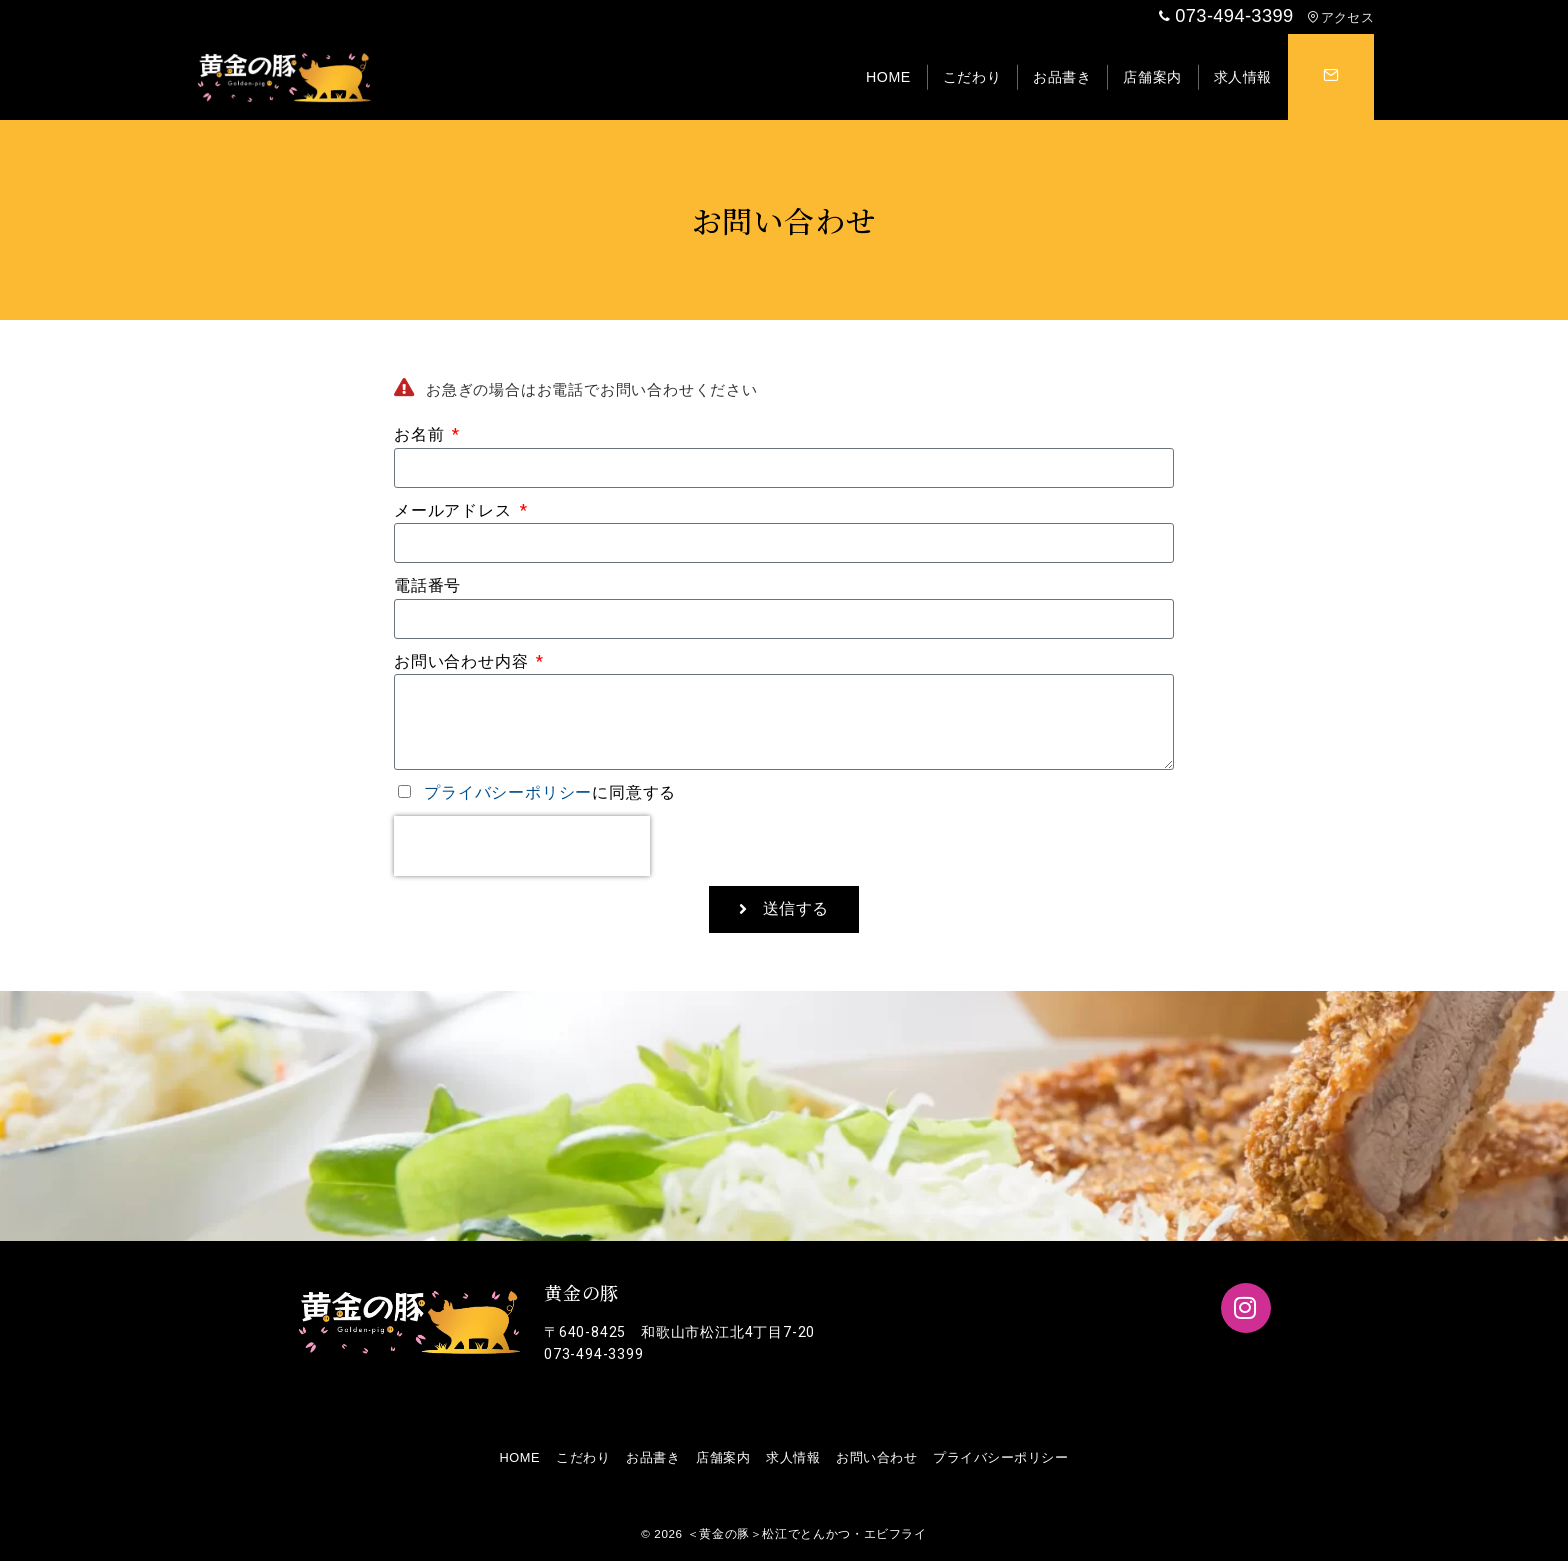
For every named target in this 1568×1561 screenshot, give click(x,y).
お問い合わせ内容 (463, 661)
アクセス (1340, 17)
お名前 (421, 434)
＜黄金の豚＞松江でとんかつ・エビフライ (807, 1533)
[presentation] (522, 846)
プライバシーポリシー (508, 792)
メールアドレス (455, 510)
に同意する (550, 792)
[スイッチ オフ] (1331, 77)
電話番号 (427, 585)
